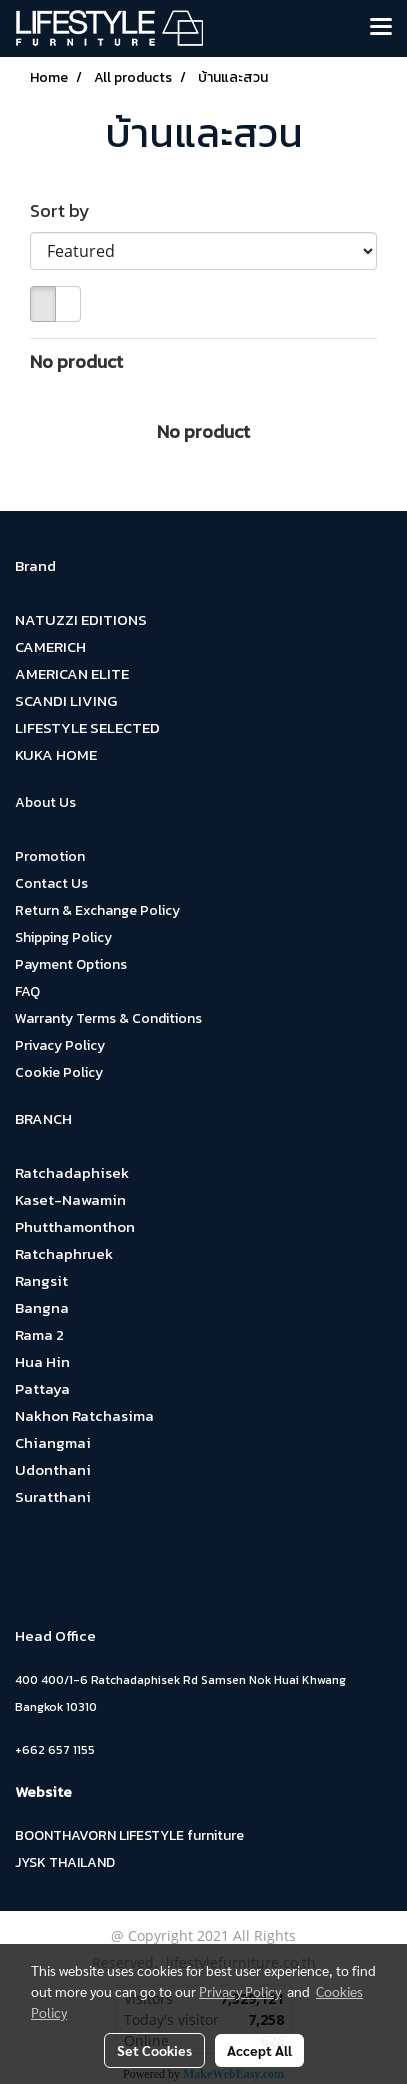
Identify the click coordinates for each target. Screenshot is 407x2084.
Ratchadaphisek (72, 1172)
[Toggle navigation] (381, 28)
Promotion (50, 856)
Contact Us (51, 883)
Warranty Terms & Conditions (108, 1018)
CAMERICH (50, 646)
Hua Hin (42, 1361)
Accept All (259, 2050)
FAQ (27, 991)
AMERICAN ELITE (72, 673)
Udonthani (53, 1469)
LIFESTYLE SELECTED (87, 727)
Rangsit (41, 1280)
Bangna (42, 1307)
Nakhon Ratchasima (84, 1415)
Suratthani (53, 1496)
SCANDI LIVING (66, 700)
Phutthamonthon (75, 1226)
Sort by (66, 210)
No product (76, 361)
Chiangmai (53, 1442)
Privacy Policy (60, 1045)
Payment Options (71, 964)
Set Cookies (154, 2050)
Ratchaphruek (64, 1253)
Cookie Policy (59, 1072)
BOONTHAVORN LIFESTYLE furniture (129, 1835)
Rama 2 (39, 1334)
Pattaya (42, 1388)
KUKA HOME (56, 754)
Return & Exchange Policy (97, 910)
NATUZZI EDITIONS (81, 619)
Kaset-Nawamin (70, 1199)
